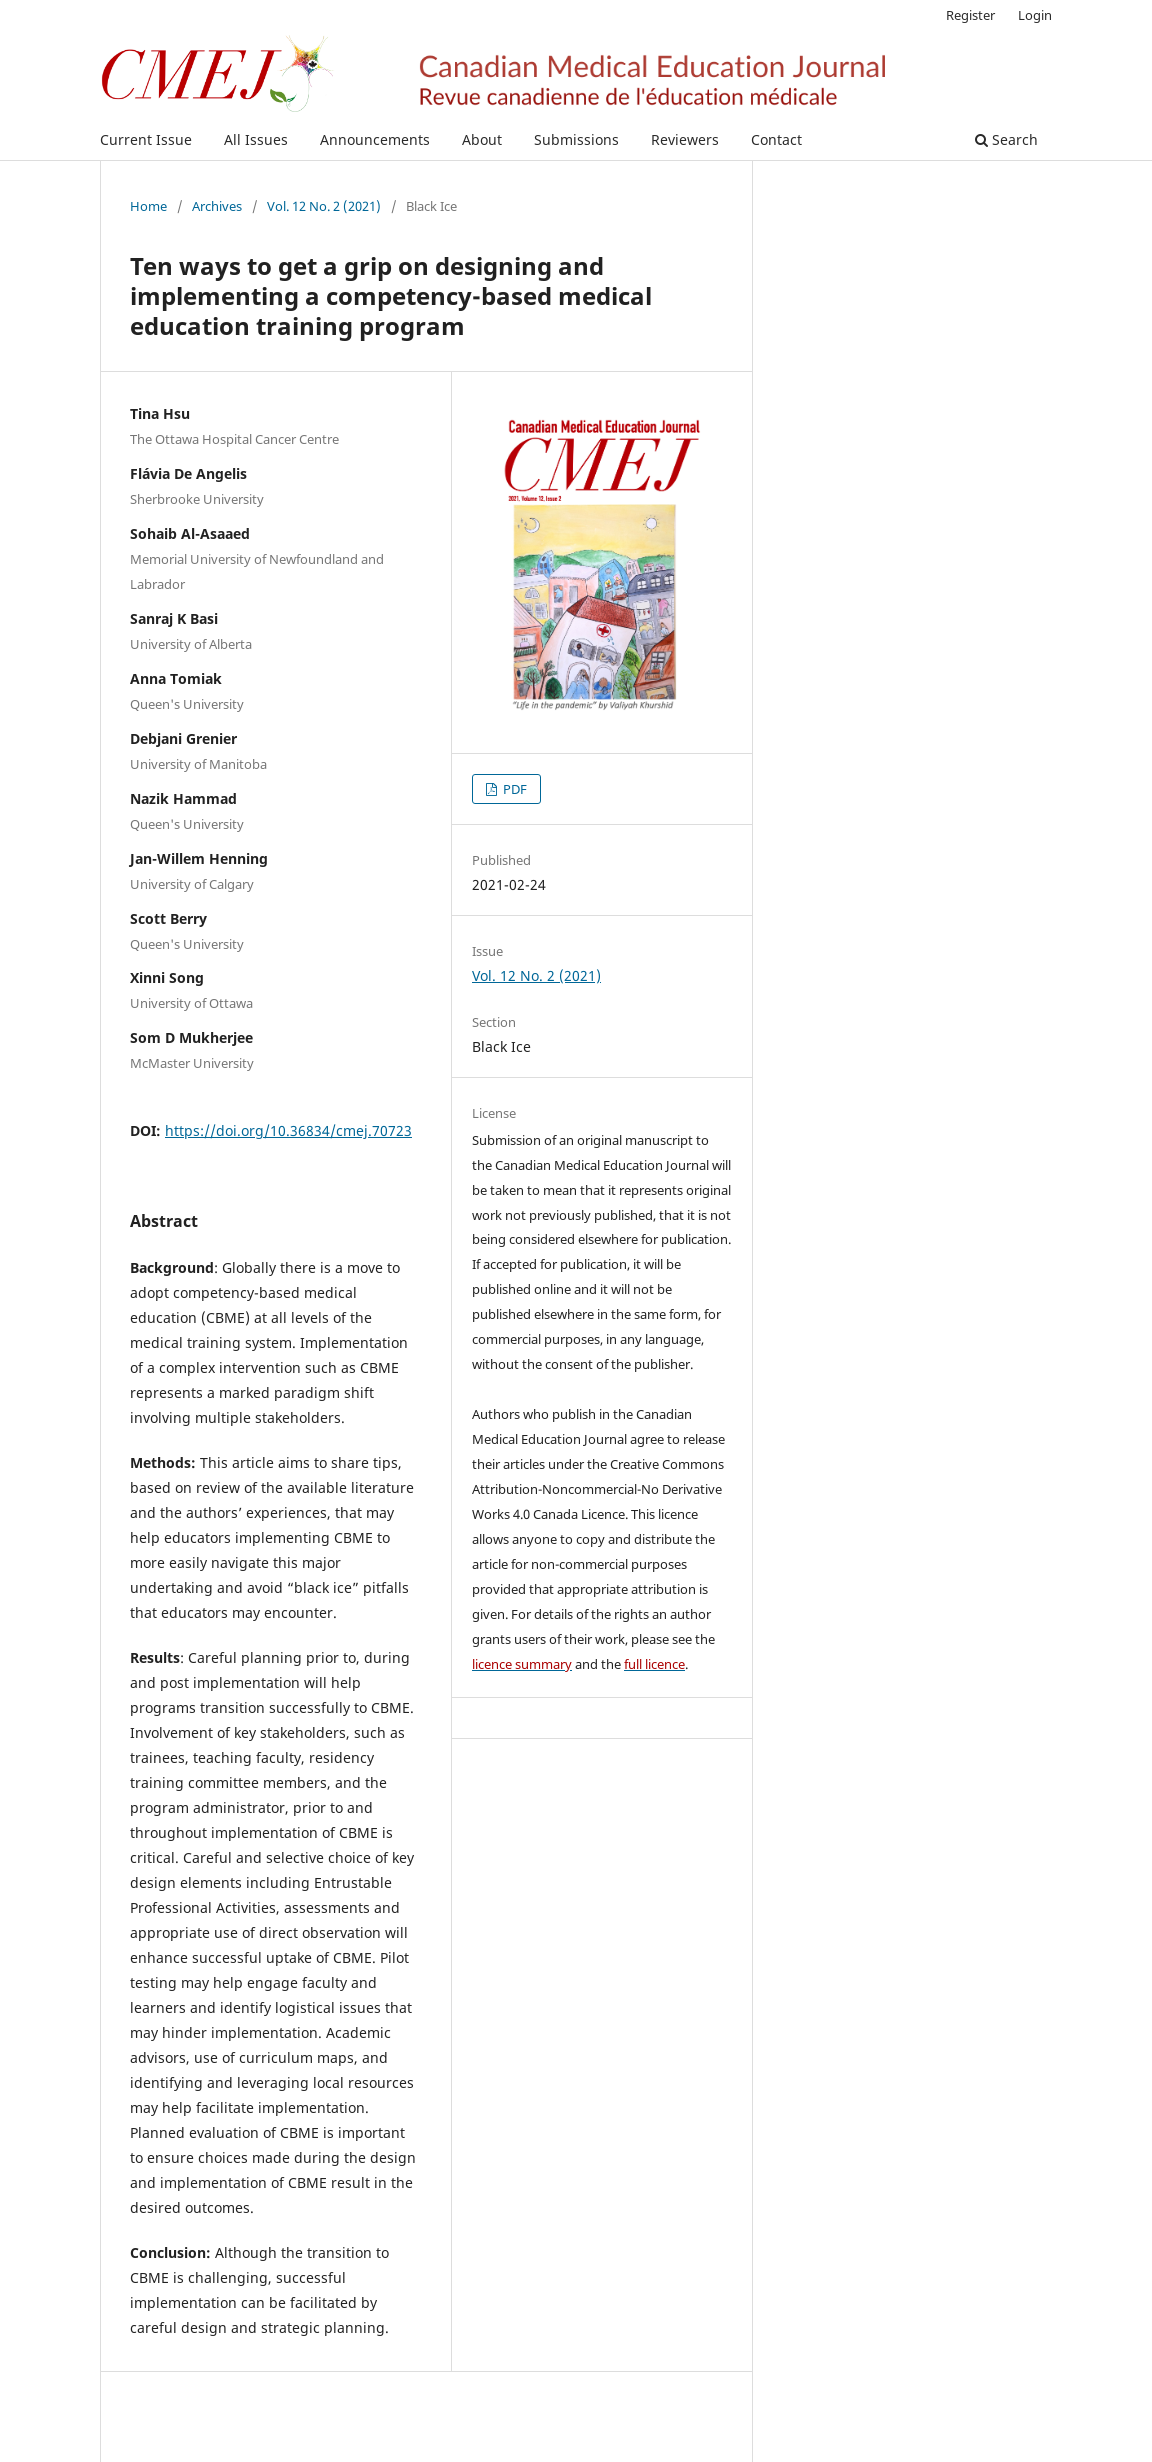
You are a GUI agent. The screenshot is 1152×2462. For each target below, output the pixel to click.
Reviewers (685, 139)
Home (148, 206)
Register (970, 15)
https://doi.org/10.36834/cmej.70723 (288, 1130)
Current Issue (146, 139)
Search (1006, 139)
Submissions (576, 139)
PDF (513, 789)
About (482, 139)
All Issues (256, 139)
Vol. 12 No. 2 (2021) (324, 206)
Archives (217, 206)
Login (1035, 15)
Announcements (375, 139)
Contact (776, 139)
